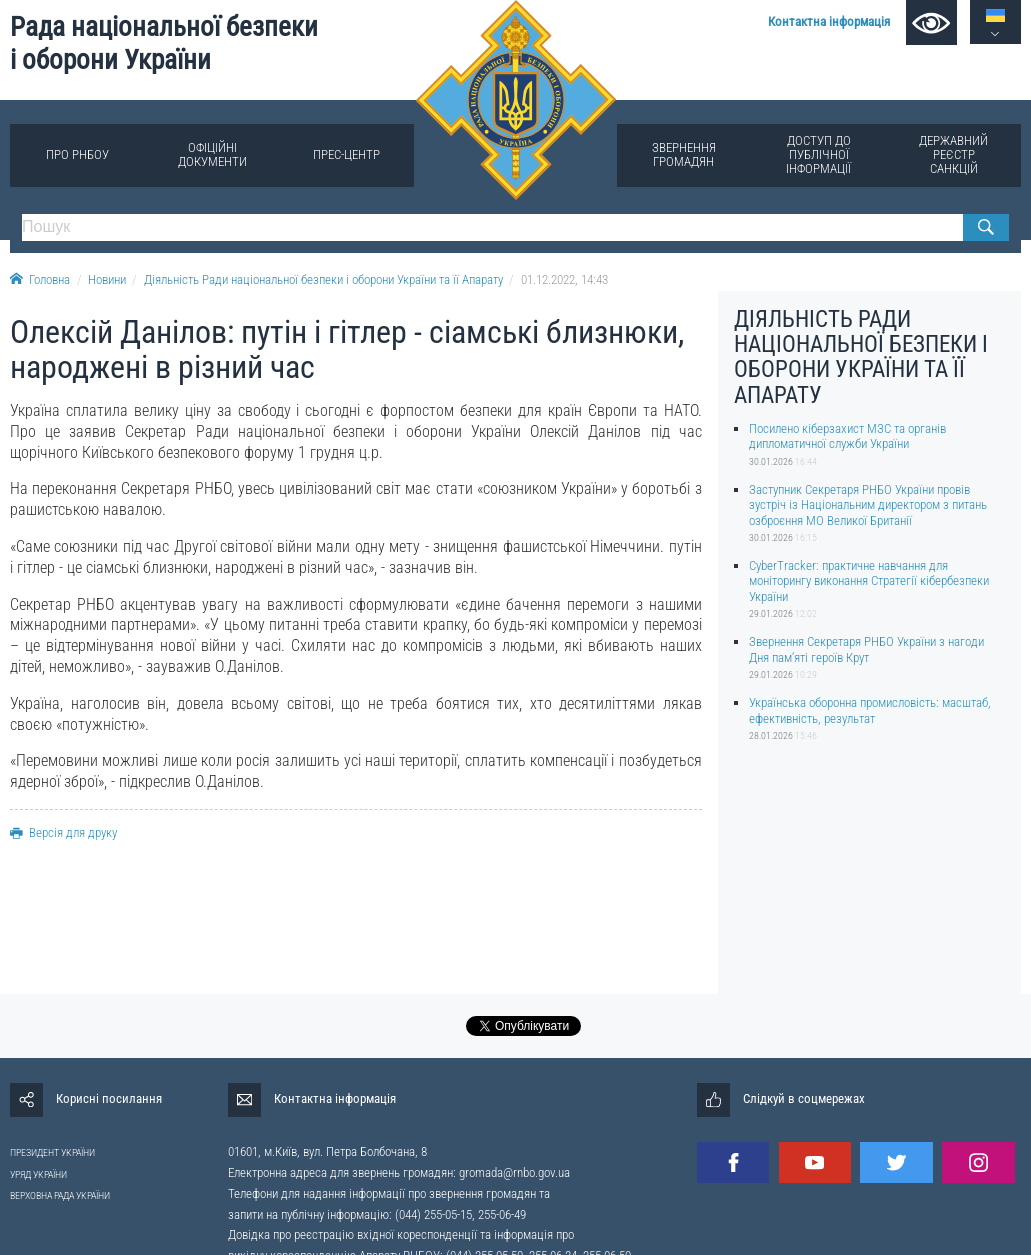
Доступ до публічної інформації (818, 154)
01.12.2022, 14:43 (564, 279)
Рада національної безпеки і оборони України (164, 43)
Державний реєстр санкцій (953, 154)
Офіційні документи (212, 154)
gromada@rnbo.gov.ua (514, 1172)
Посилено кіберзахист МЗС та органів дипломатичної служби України (847, 436)
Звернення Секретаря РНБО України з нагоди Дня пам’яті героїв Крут (866, 649)
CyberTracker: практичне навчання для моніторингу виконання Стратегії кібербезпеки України (869, 581)
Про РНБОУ (77, 154)
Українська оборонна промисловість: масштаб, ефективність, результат (870, 710)
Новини (107, 279)
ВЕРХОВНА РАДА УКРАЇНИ (60, 1195)
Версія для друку (63, 832)
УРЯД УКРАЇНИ (38, 1174)
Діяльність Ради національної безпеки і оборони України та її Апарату (323, 279)
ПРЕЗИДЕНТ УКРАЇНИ (52, 1152)
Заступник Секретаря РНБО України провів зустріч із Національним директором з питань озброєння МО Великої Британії (868, 505)
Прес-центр (346, 154)
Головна (40, 279)
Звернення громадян (684, 154)
